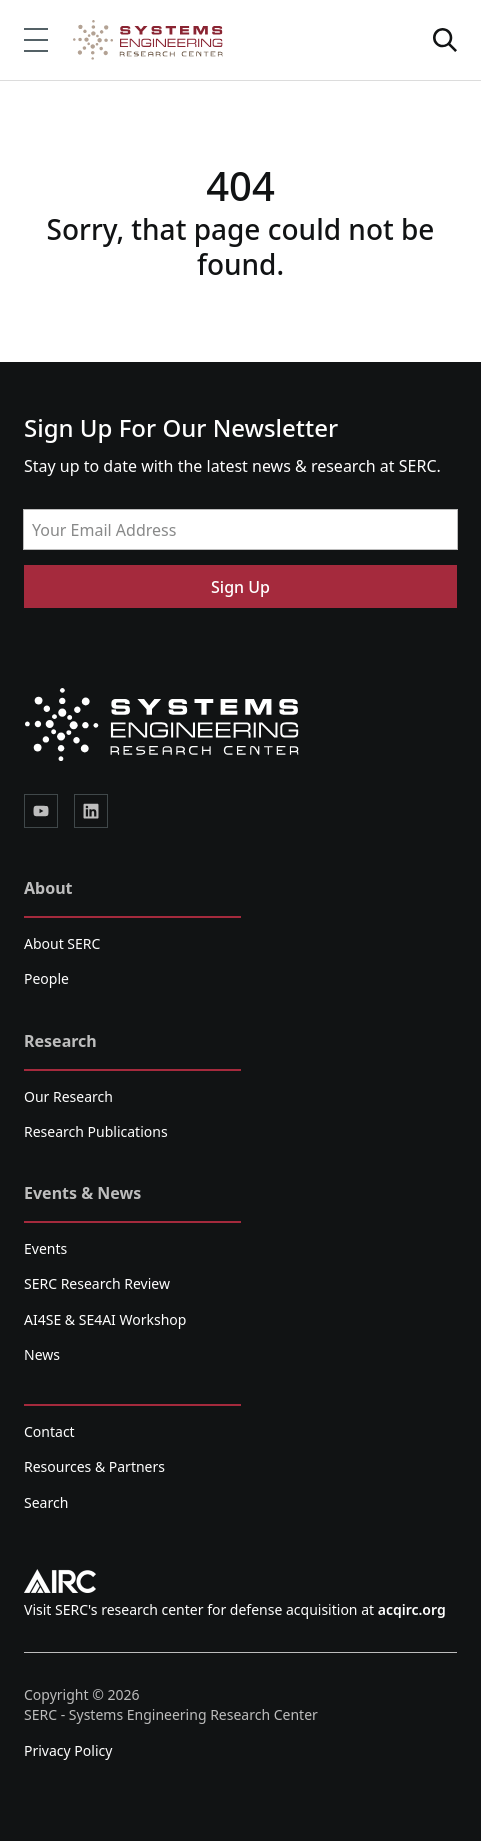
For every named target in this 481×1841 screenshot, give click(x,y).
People (46, 978)
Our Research (68, 1096)
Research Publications (96, 1131)
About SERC (62, 943)
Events (45, 1248)
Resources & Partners (94, 1466)
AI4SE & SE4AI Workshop (105, 1319)
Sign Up (240, 587)
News (42, 1354)
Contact (49, 1431)
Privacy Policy (68, 1750)
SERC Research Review (97, 1283)
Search (46, 1502)
